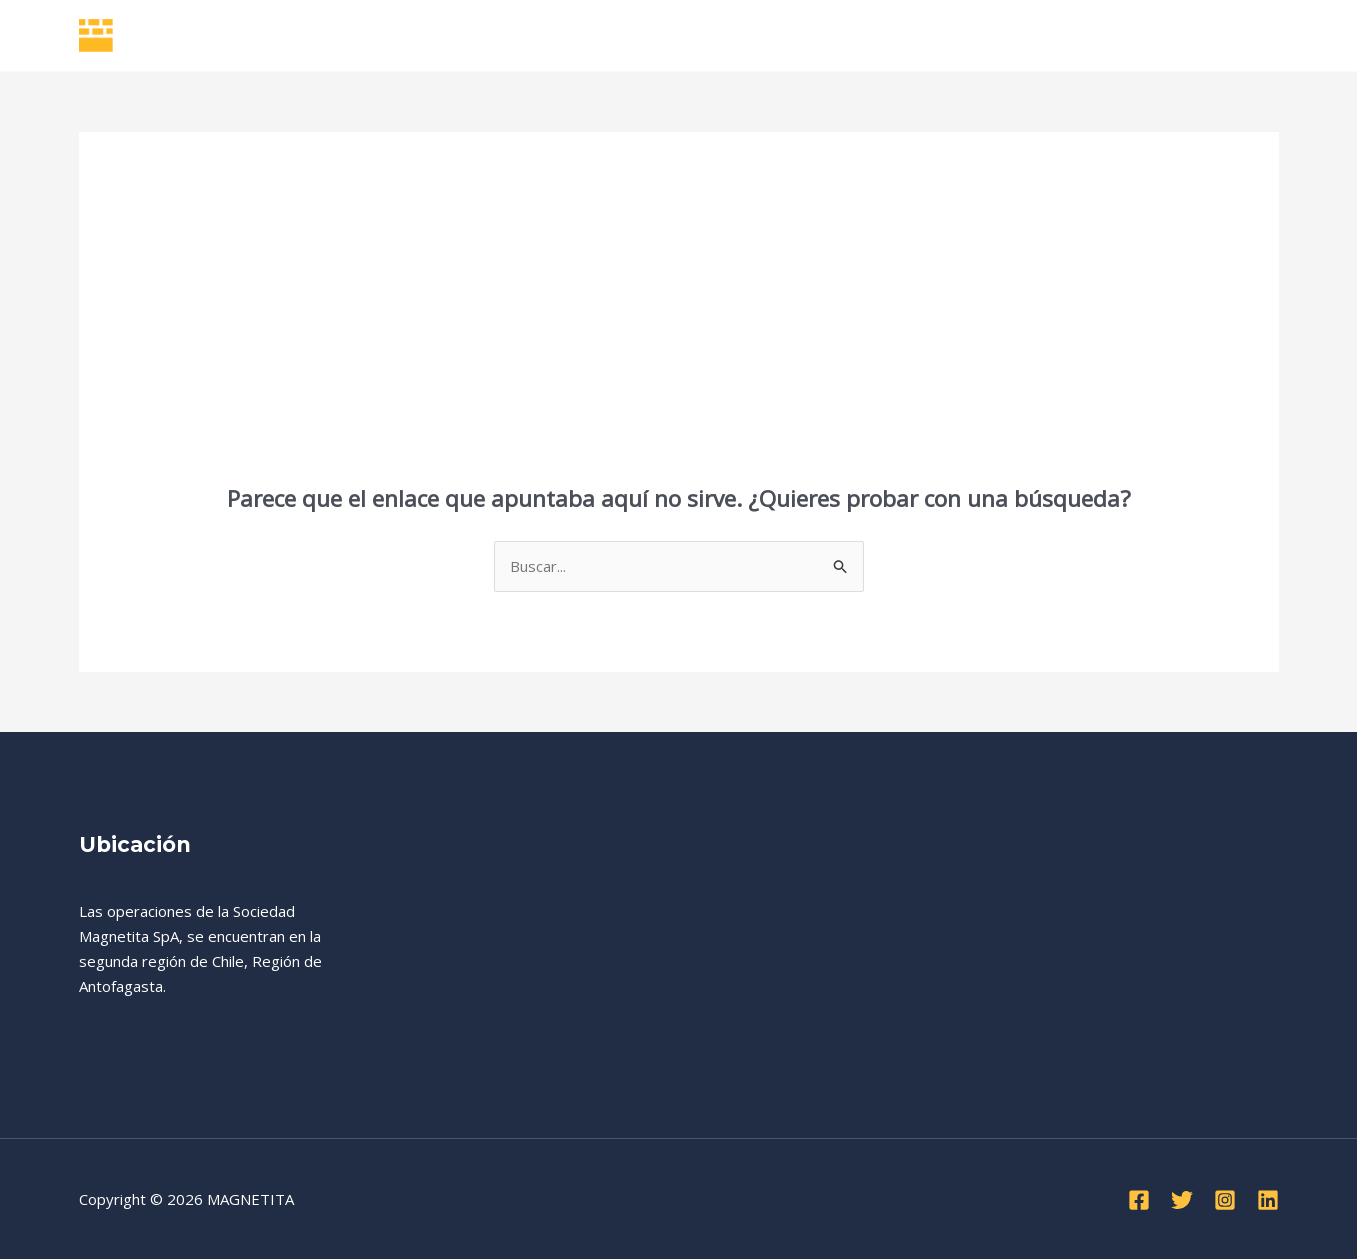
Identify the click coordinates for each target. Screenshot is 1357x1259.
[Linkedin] (1268, 1200)
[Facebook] (1139, 1200)
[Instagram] (1225, 1200)
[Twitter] (1182, 1200)
